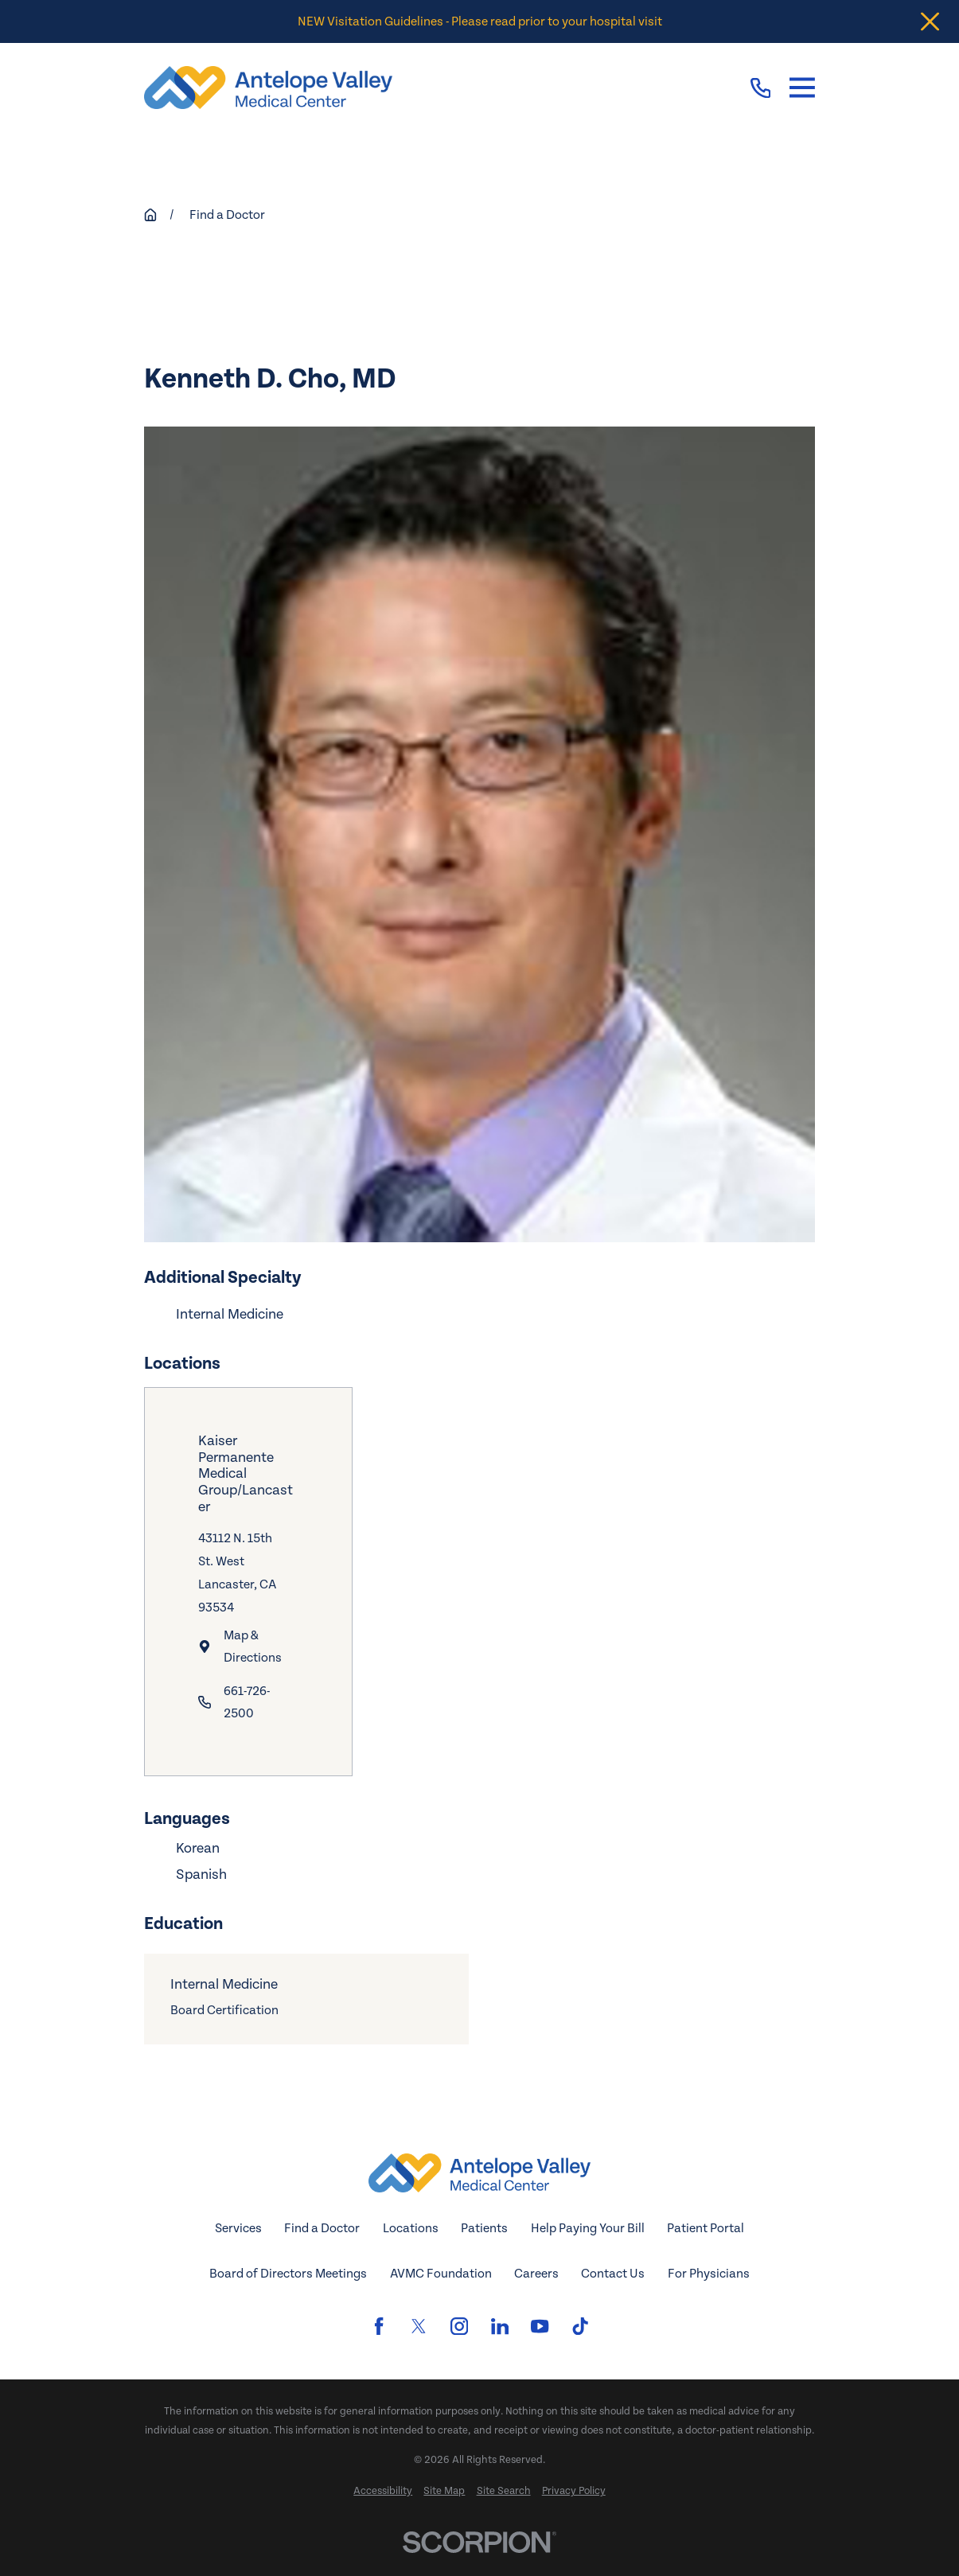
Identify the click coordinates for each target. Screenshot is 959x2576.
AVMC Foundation (441, 2273)
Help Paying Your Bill (588, 2228)
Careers (536, 2273)
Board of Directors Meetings (288, 2273)
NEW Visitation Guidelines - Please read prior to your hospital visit (480, 21)
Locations (411, 2228)
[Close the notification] (930, 22)
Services (238, 2228)
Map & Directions (253, 1646)
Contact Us (613, 2273)
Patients (484, 2228)
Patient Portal (705, 2228)
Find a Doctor (322, 2228)
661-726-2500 (247, 1702)
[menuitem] (382, 2491)
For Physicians (709, 2273)
